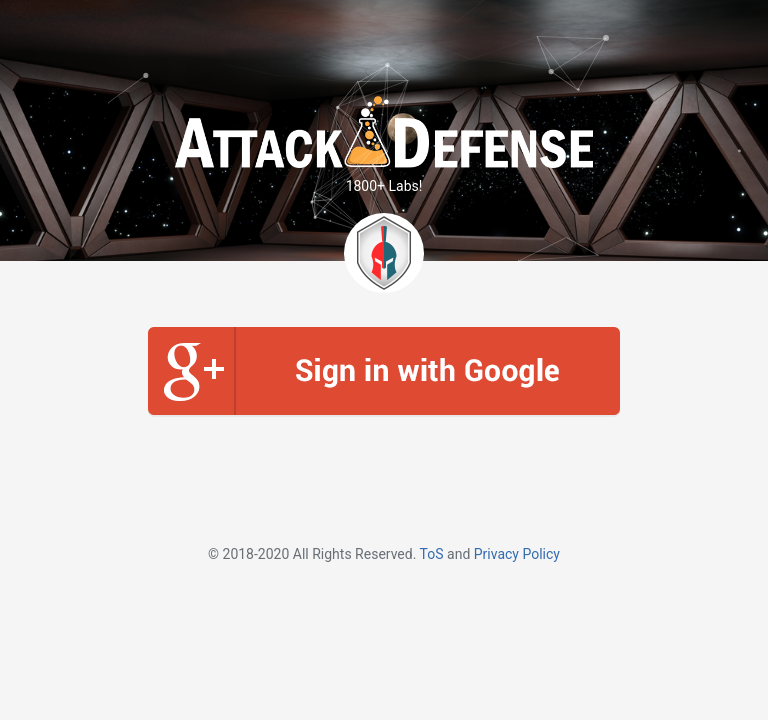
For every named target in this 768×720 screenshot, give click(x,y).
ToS (432, 554)
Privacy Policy (517, 554)
